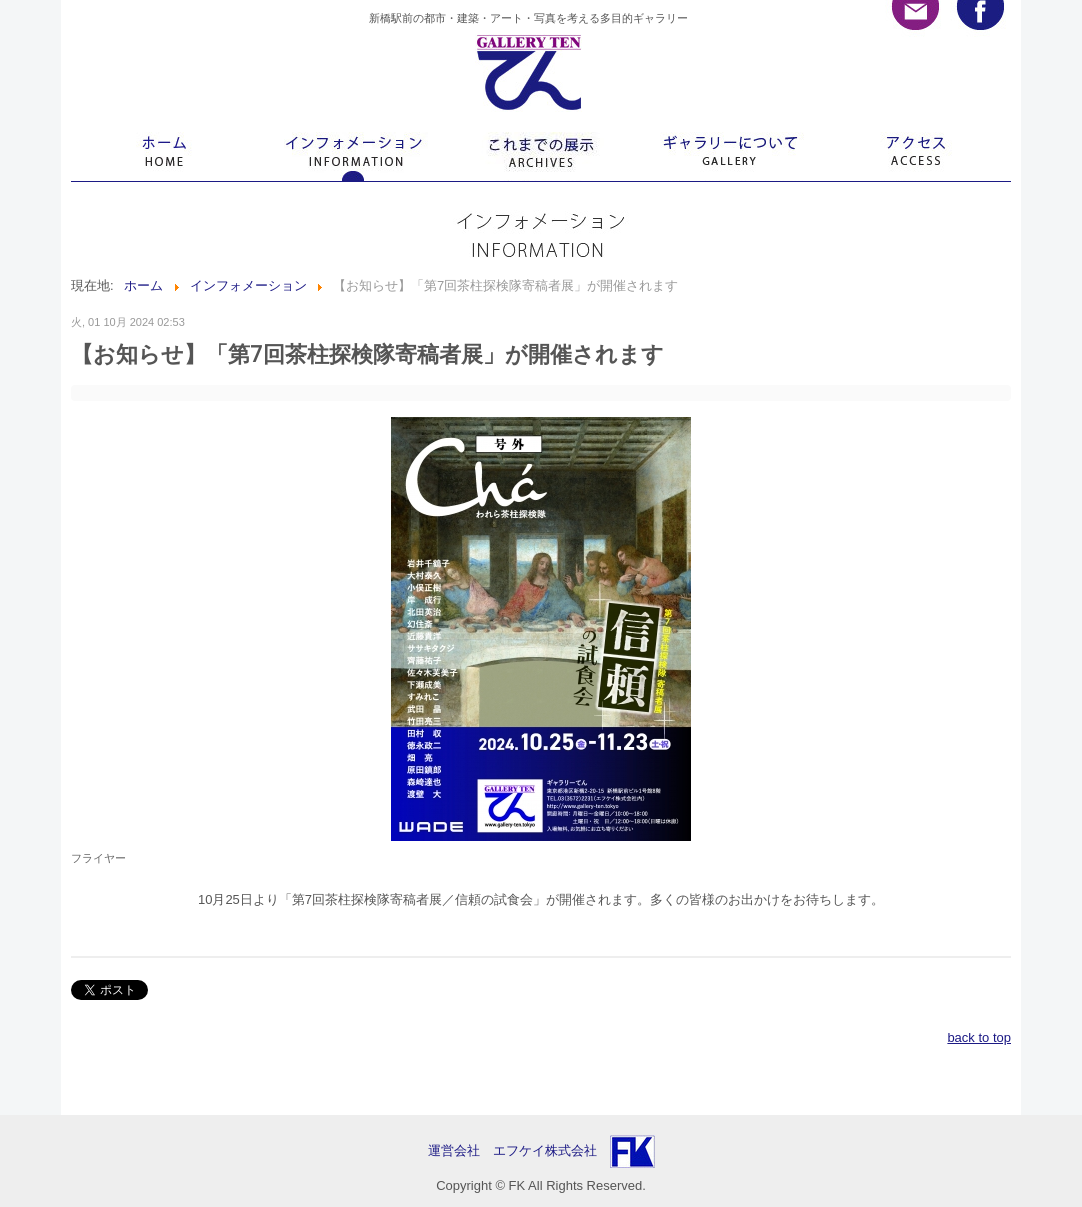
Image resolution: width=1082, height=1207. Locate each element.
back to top (979, 1037)
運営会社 (460, 1150)
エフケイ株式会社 (545, 1150)
